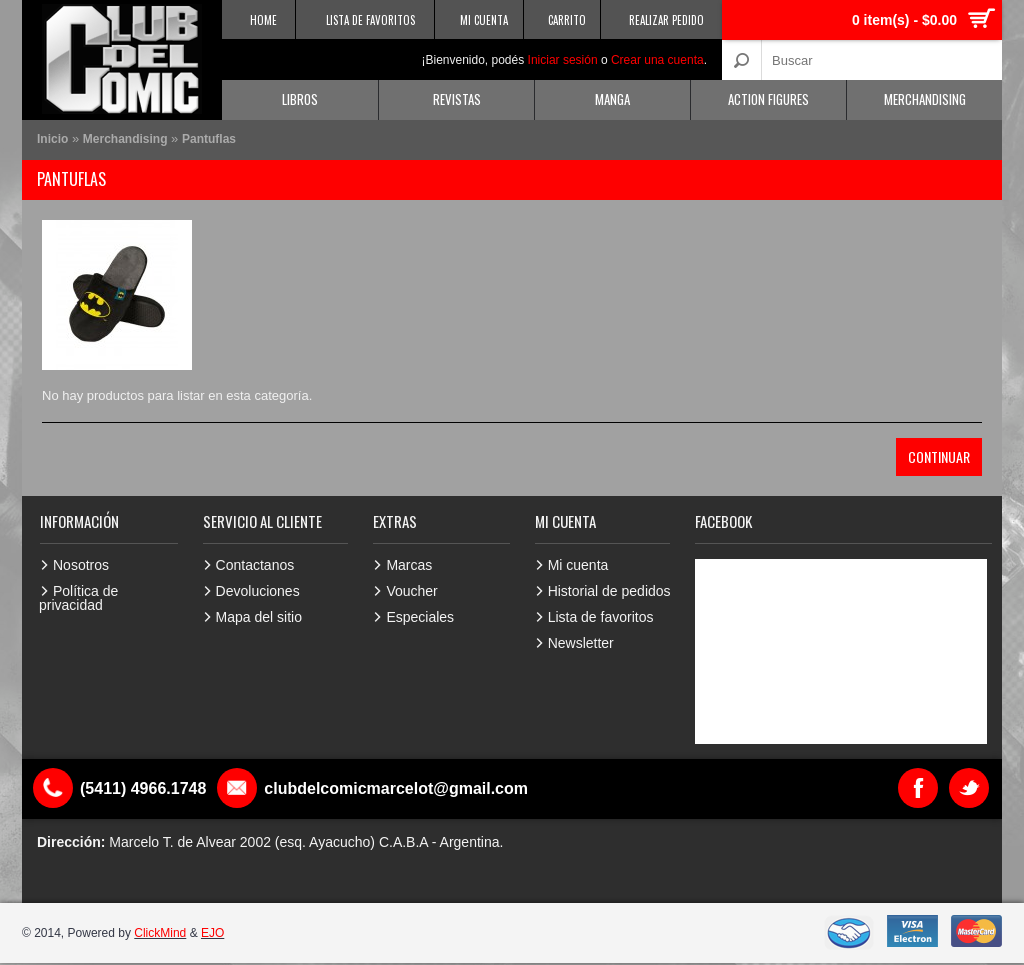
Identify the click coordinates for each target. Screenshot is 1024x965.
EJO (212, 933)
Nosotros (81, 565)
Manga (612, 99)
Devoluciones (258, 591)
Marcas (409, 565)
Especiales (420, 617)
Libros (300, 99)
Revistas (457, 99)
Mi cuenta (578, 565)
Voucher (411, 591)
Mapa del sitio (259, 617)
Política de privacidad (78, 598)
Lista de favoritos (601, 617)
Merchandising (925, 99)
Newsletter (581, 643)
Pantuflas (209, 139)
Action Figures (768, 99)
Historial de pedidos (609, 591)
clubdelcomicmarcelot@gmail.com (396, 788)
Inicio (52, 139)
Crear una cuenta (657, 60)
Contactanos (255, 565)
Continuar (939, 456)
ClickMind (160, 933)
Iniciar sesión (563, 60)
